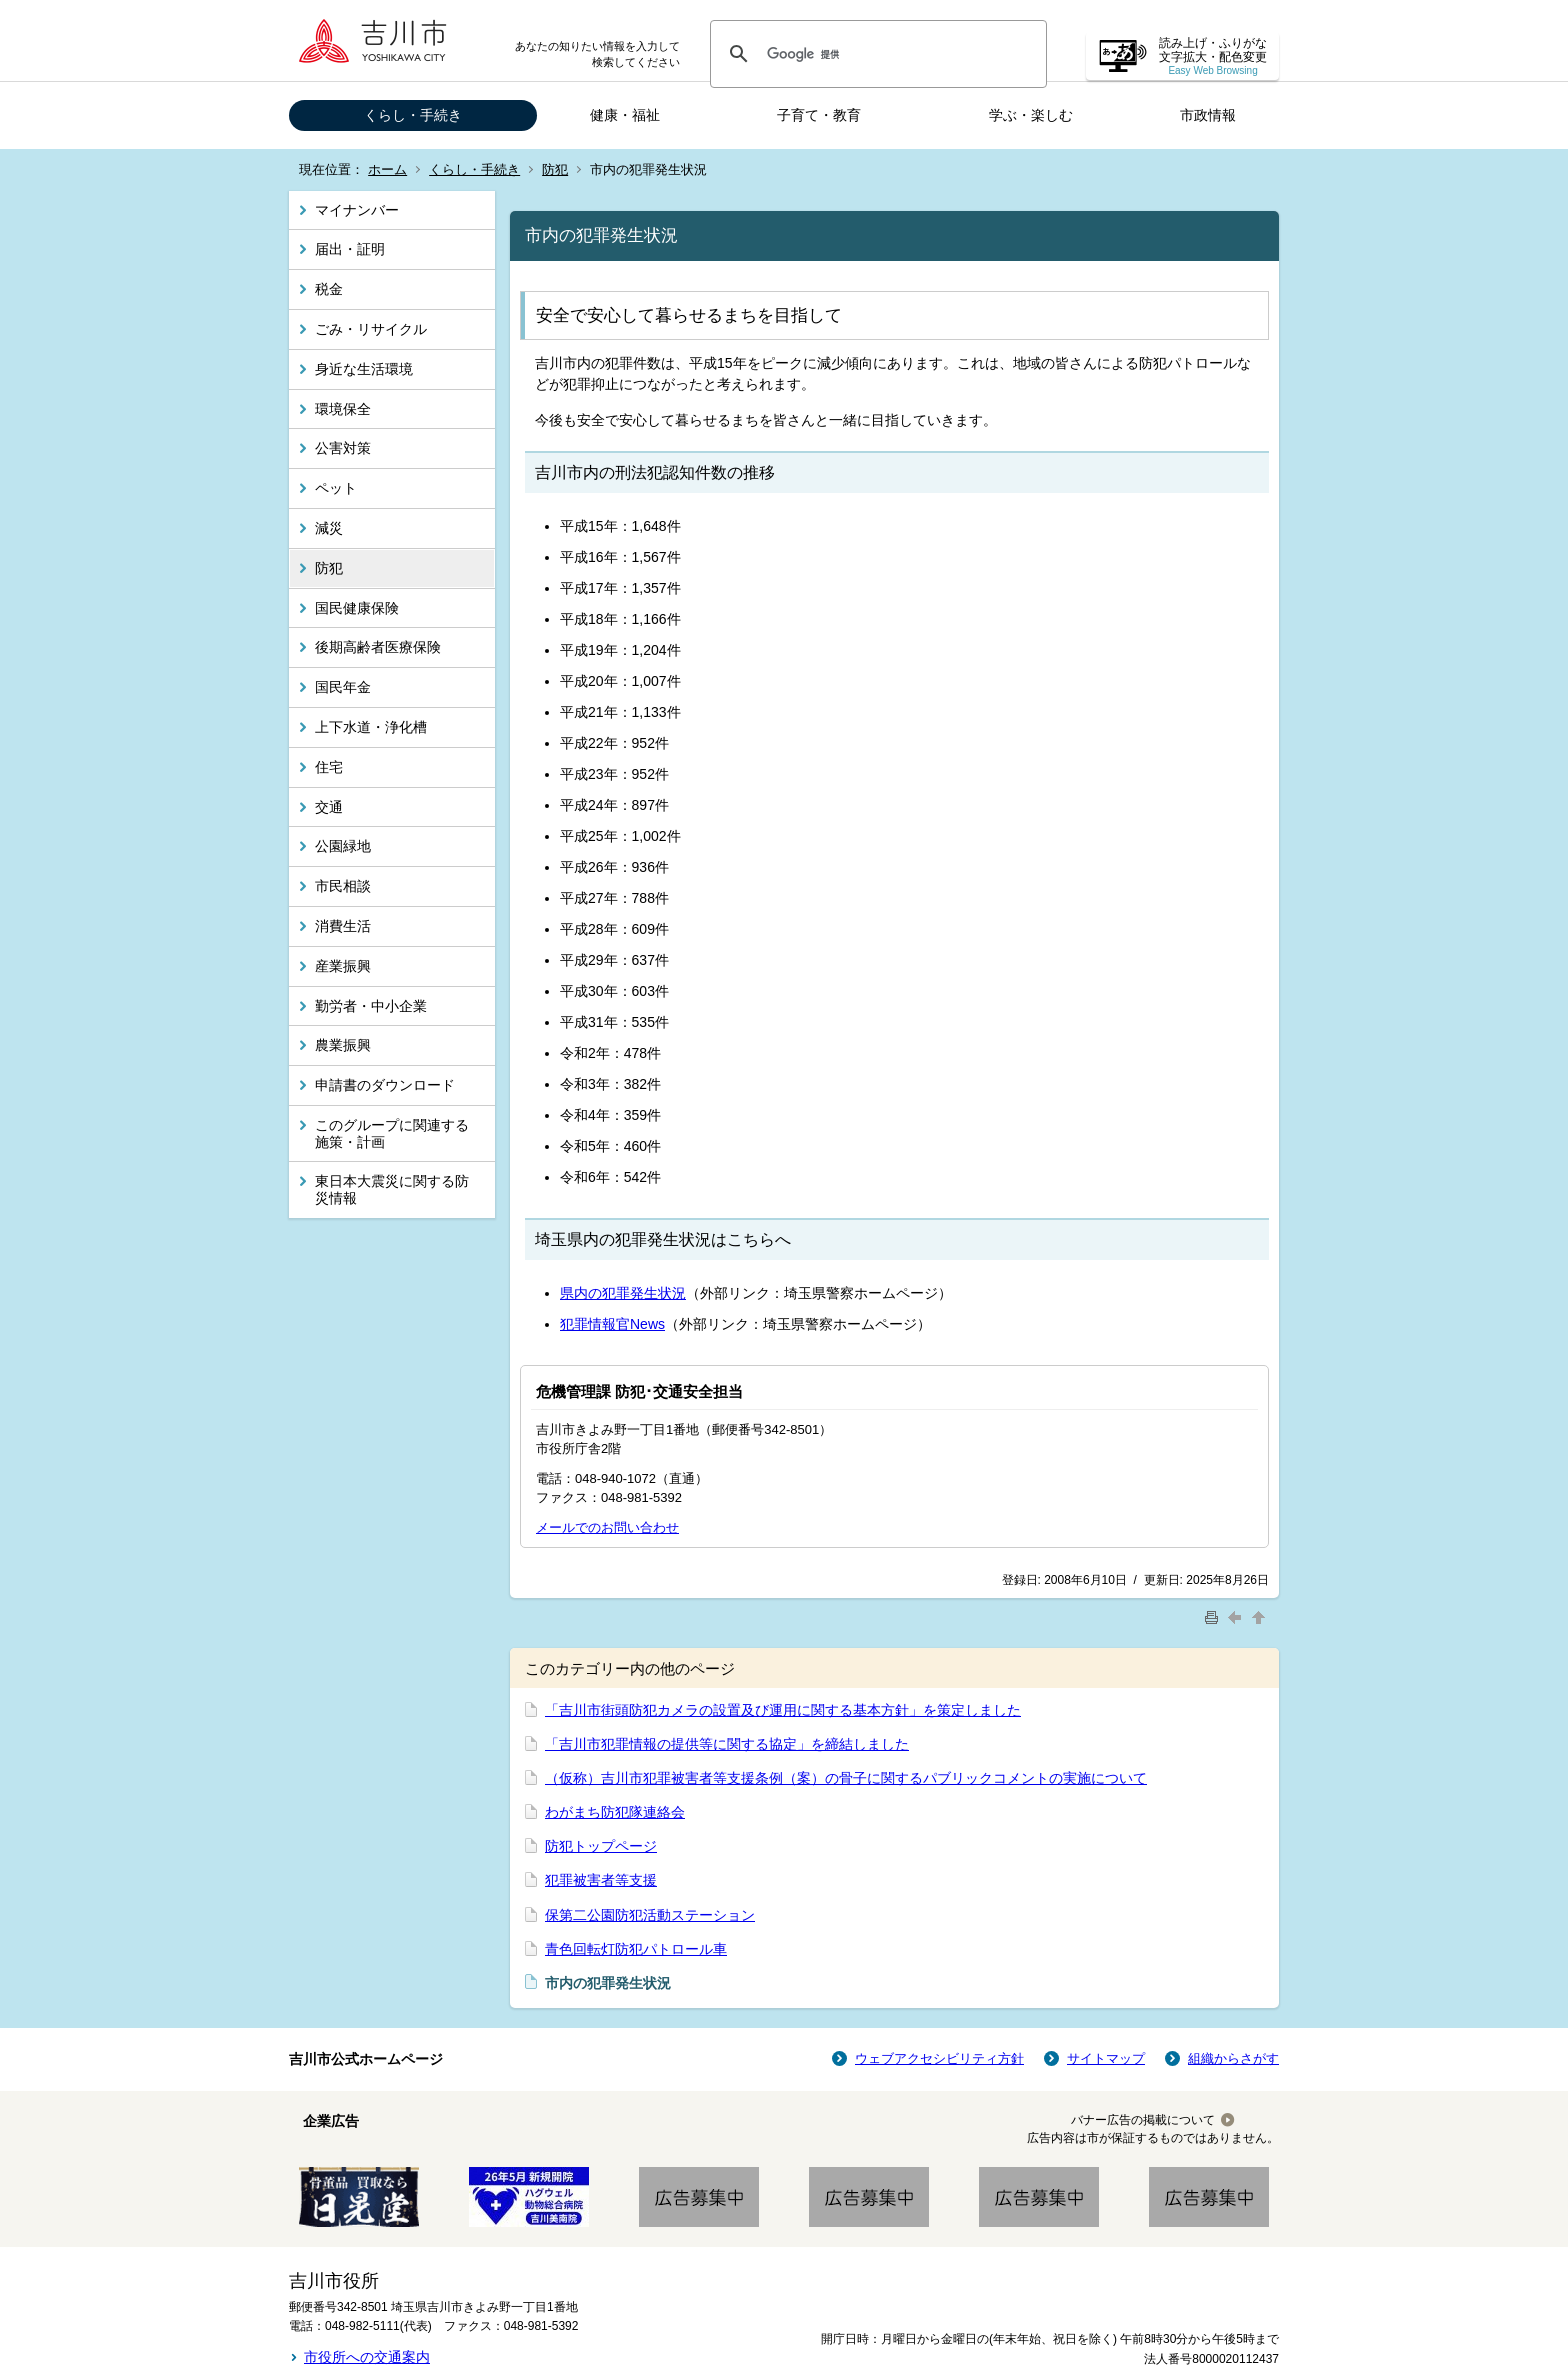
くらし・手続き (413, 115)
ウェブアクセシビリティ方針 (939, 2058)
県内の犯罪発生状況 (623, 1293)
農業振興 (343, 1045)
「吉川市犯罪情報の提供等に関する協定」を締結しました (727, 1744)
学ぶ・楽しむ (1031, 115)
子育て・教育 (819, 115)
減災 (329, 528)
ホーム (387, 169)
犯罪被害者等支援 (601, 1880)
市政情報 (1208, 115)
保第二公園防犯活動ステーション (650, 1915)
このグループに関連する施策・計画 (392, 1133)
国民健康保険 (357, 608)
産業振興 (343, 966)
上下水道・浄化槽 (371, 727)
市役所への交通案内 (367, 2357)
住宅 (329, 767)
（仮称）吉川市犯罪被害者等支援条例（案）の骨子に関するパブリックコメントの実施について (846, 1778)
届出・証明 (350, 249)
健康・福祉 (625, 115)
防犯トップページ (601, 1846)
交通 (329, 807)
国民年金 (343, 687)
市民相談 (343, 886)
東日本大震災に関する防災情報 (392, 1189)
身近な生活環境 (364, 369)
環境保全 (343, 409)
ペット (336, 488)
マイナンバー (357, 210)
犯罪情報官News (612, 1324)
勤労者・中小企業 (371, 1006)
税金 (329, 289)
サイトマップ (1106, 2058)
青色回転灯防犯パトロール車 (636, 1949)
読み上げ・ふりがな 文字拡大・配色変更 (1213, 56)
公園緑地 (343, 846)
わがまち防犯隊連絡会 (615, 1812)
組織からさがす (1233, 2058)
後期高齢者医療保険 (378, 647)
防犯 (555, 169)
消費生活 (343, 926)
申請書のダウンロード (385, 1085)
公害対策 (343, 448)
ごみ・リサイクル (371, 329)
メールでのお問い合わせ (607, 1527)
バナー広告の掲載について (1143, 2120)
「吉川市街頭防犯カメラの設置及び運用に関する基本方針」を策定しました (783, 1710)
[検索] (875, 54)
